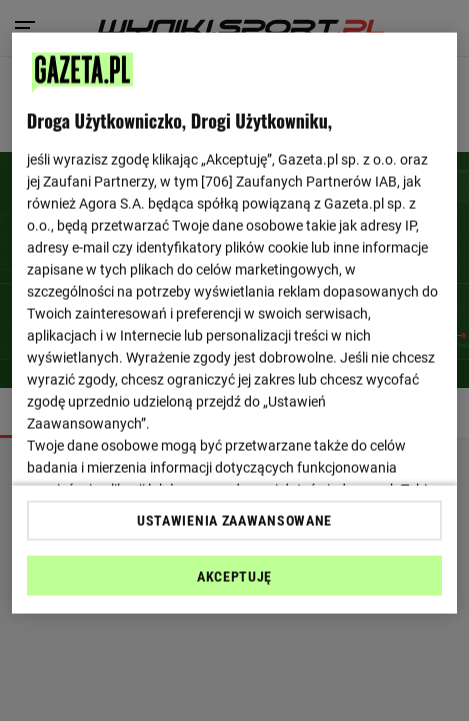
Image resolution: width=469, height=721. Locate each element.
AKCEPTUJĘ (234, 576)
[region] (235, 323)
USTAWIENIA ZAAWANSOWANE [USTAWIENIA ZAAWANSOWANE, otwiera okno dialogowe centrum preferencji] (234, 520)
